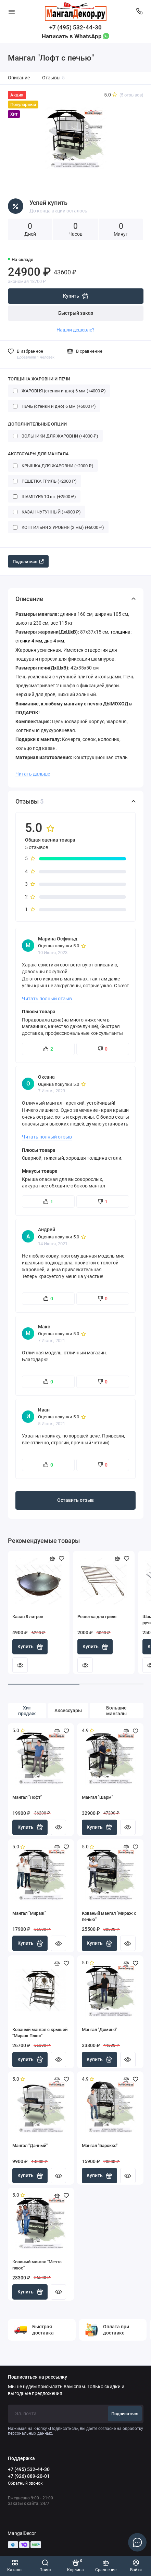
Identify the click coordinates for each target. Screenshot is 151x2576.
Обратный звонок (25, 2483)
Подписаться (124, 2413)
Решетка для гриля (96, 1616)
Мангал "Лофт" (27, 1797)
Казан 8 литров (27, 1616)
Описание (19, 78)
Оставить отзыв (75, 1500)
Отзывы (53, 78)
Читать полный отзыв (47, 998)
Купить (30, 1647)
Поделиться (28, 561)
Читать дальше (32, 774)
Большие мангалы (116, 1711)
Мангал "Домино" (99, 2029)
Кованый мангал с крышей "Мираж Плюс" (39, 2032)
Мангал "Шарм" (97, 1797)
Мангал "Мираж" (29, 1913)
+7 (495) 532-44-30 (75, 27)
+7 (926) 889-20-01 (29, 2476)
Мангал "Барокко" (99, 2145)
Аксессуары (68, 1711)
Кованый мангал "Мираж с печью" (109, 1916)
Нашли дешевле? (75, 330)
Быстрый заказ (75, 313)
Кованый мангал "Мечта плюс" (37, 2265)
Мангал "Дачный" (30, 2145)
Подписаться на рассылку (37, 2377)
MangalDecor (22, 2533)
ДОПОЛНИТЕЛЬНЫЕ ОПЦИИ (37, 424)
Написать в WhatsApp (75, 36)
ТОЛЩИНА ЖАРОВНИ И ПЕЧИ (39, 378)
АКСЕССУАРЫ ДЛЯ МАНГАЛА (38, 453)
